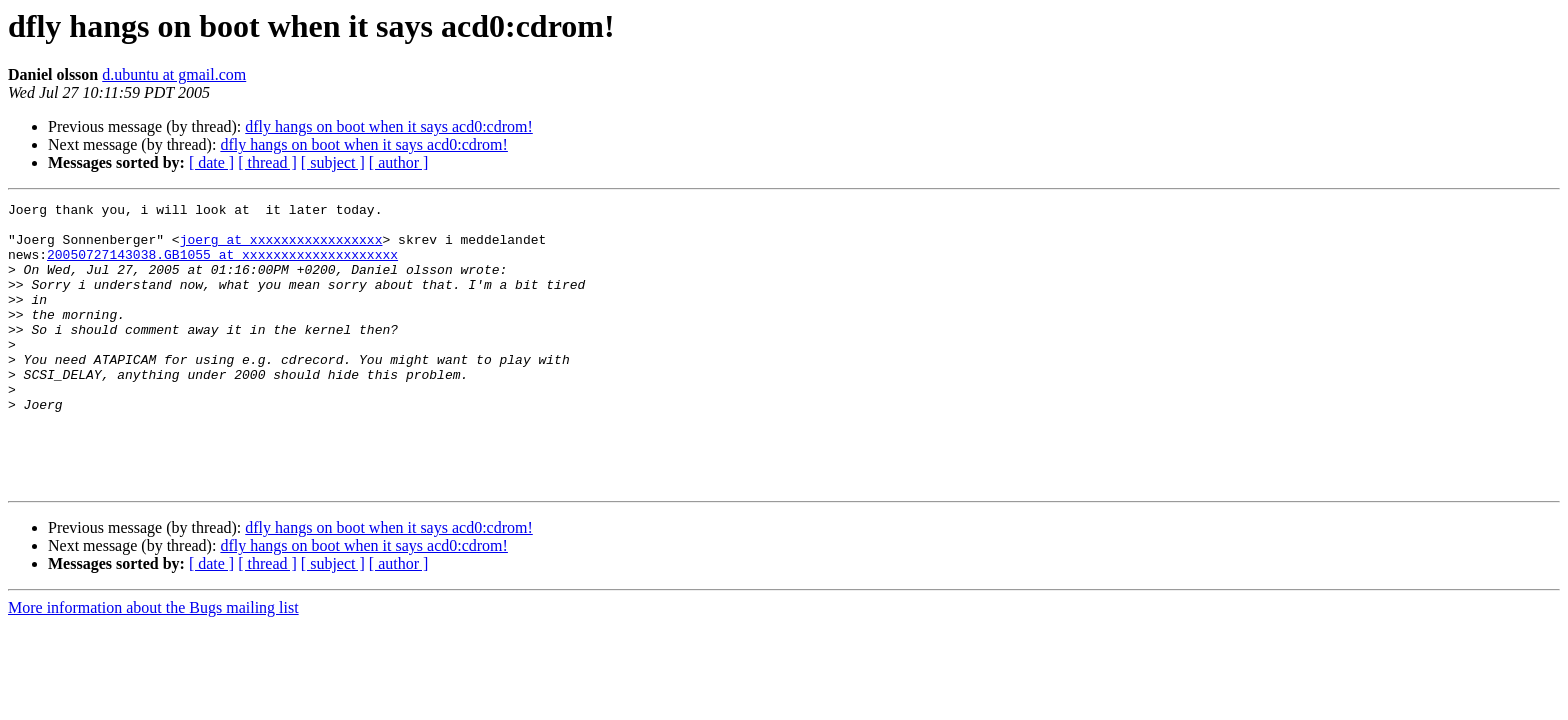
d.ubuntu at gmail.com (174, 74)
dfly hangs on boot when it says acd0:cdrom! (389, 126)
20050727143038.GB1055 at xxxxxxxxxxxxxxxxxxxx (222, 266)
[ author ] (399, 162)
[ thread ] (267, 162)
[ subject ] (333, 162)
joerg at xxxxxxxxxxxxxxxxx (281, 248)
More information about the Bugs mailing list (153, 664)
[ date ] (211, 162)
